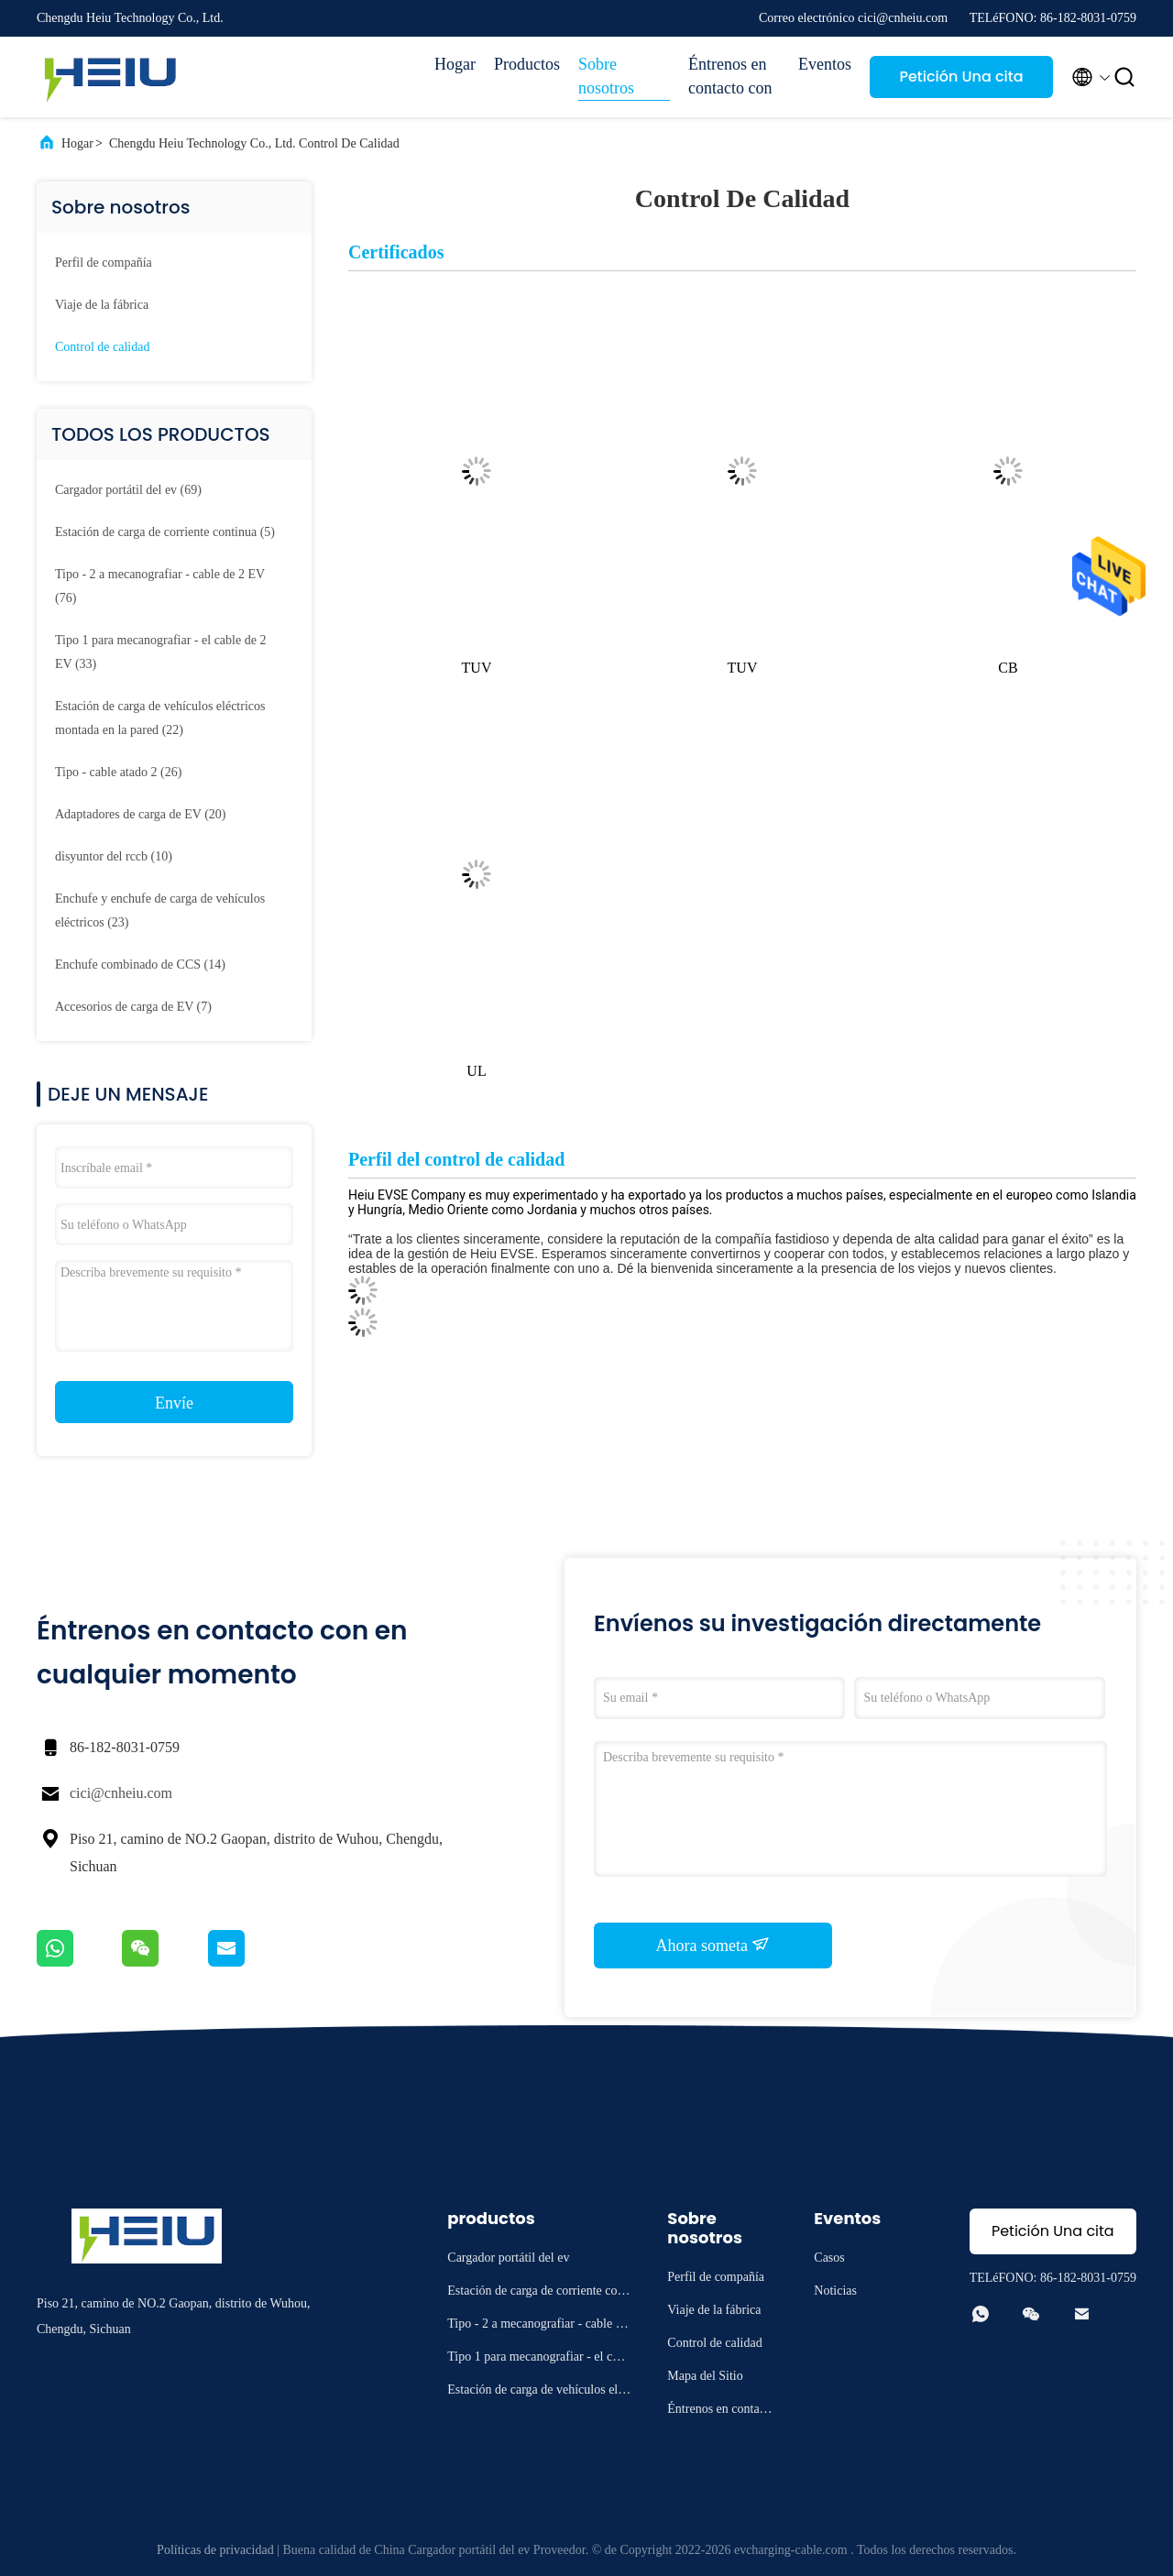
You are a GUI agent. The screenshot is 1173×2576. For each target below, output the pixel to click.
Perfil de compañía (103, 262)
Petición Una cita (961, 76)
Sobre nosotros (606, 76)
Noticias (835, 2290)
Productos (527, 64)
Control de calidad (102, 347)
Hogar (455, 64)
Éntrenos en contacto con (730, 76)
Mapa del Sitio (704, 2376)
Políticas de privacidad (215, 2550)
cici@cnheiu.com (121, 1793)
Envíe (174, 1403)
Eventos (824, 64)
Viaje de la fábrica (101, 305)
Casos (829, 2257)
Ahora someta (713, 1945)
